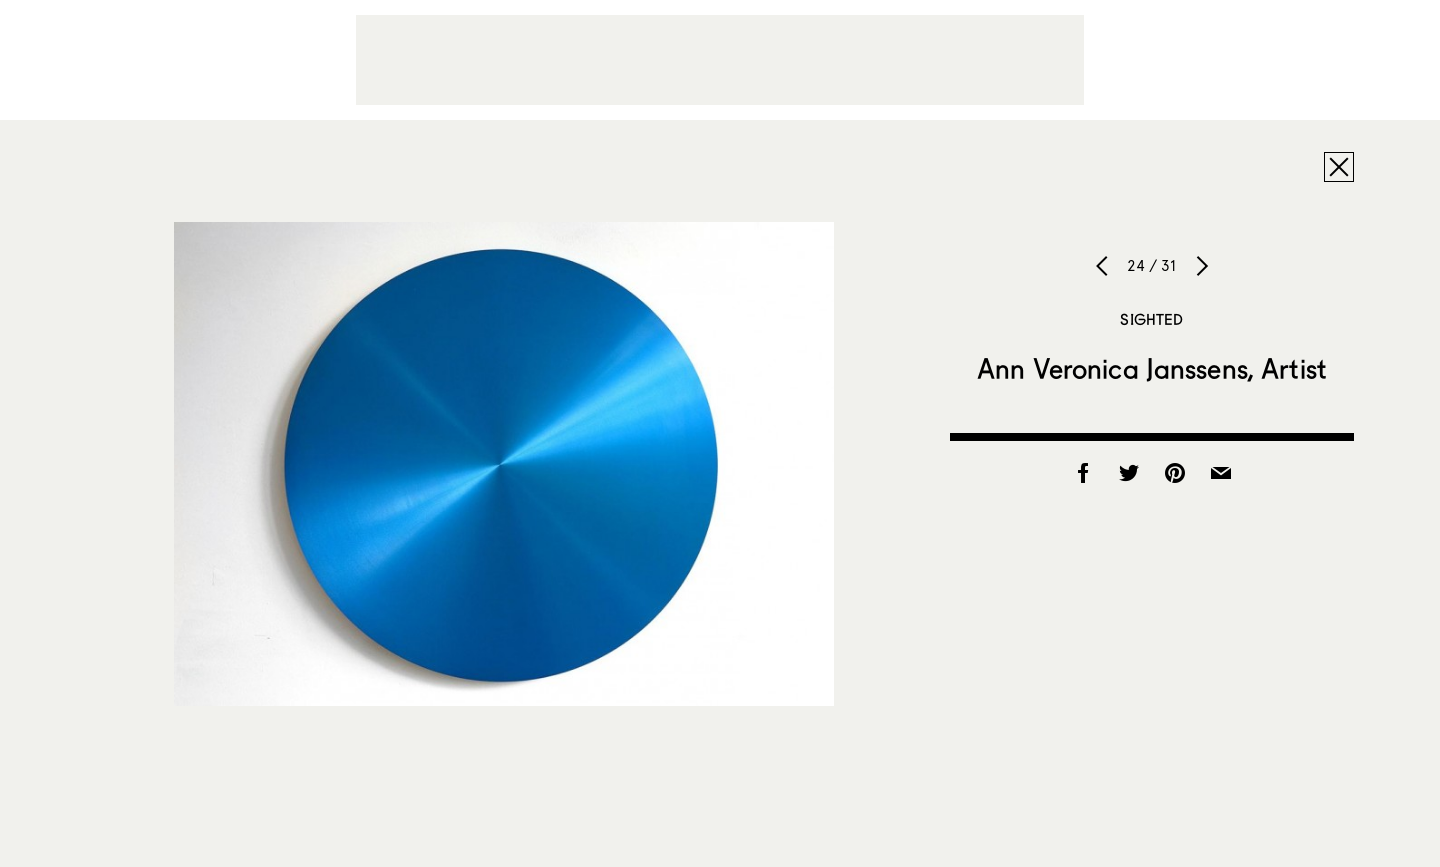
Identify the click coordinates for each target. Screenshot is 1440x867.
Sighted (1151, 319)
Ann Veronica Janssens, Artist (1152, 368)
